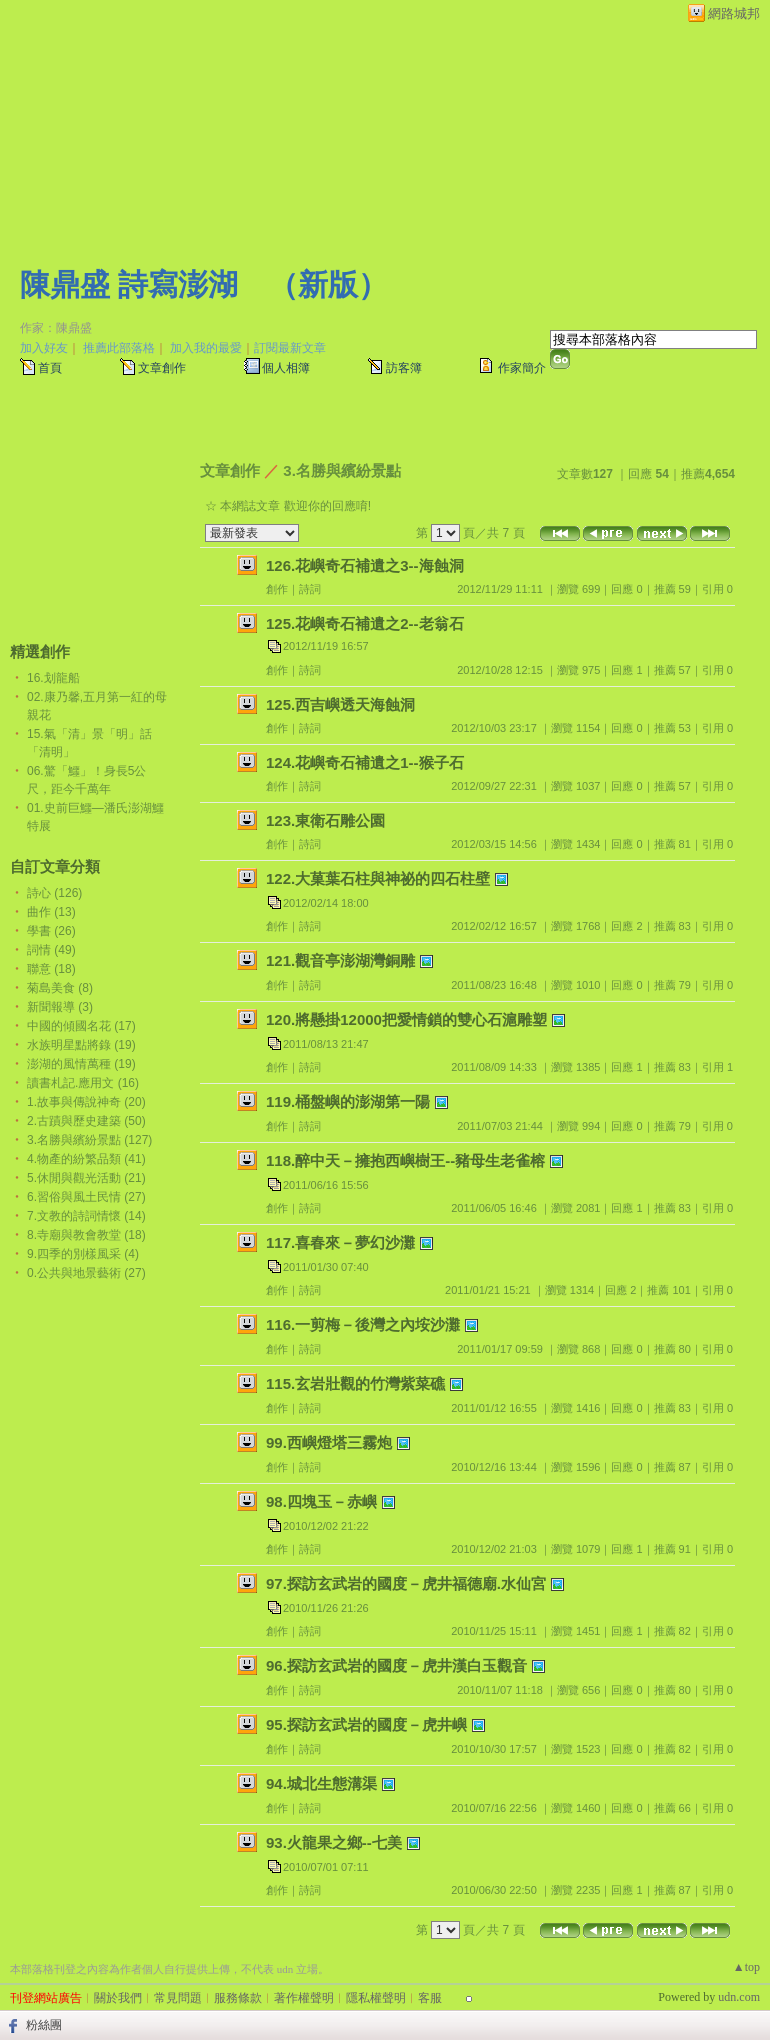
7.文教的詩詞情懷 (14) (86, 1216)
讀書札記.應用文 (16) (83, 1083)
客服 (430, 1998)
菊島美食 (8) (60, 988)
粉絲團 (44, 2025)
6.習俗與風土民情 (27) (86, 1197)
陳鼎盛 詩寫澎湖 (129, 284)
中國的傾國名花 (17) (81, 1026)
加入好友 (44, 348)
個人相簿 (286, 368)
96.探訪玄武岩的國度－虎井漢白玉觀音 (396, 1665)
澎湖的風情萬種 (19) (81, 1064)
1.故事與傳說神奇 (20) (86, 1102)
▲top (746, 1967)
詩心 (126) (54, 893)
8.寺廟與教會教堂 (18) (86, 1235)
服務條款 (238, 1998)
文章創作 (162, 368)
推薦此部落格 (119, 348)
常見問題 (178, 1998)
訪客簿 (404, 368)
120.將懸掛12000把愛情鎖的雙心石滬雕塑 (406, 1019)
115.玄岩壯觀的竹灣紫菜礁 (355, 1383)
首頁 (50, 368)
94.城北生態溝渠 (321, 1783)
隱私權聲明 (376, 1998)
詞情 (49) (51, 950)
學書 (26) (51, 931)
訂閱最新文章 (290, 348)
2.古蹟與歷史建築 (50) (86, 1121)
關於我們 (118, 1998)
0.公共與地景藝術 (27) (86, 1273)
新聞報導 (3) (60, 1007)
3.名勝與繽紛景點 (342, 470)
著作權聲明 (304, 1998)
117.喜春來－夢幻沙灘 (340, 1242)
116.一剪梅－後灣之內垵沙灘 (363, 1324)
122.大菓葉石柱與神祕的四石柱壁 (378, 878)
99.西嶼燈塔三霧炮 (329, 1442)
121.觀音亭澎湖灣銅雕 (340, 960)
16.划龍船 (53, 678)
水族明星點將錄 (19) (81, 1045)
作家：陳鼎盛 (56, 328)
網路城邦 (734, 13)
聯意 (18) (51, 969)
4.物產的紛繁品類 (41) (86, 1159)
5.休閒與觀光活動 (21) (86, 1178)
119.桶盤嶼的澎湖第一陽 (348, 1101)
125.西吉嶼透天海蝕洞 (340, 704)
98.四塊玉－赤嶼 (321, 1501)
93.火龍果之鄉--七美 (334, 1842)
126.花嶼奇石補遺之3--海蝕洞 (365, 565)
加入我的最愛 (206, 348)
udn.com (739, 1997)
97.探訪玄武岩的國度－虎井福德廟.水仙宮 (406, 1583)
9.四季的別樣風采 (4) (83, 1254)
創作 (277, 589)
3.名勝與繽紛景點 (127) (89, 1140)
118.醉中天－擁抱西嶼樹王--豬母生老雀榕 (405, 1160)
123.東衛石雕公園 (325, 820)
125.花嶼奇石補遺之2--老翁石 (365, 623)
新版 (328, 284)
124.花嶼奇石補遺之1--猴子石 (365, 762)
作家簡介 (522, 368)
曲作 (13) (51, 912)
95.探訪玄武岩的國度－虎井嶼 (366, 1724)
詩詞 (310, 589)
